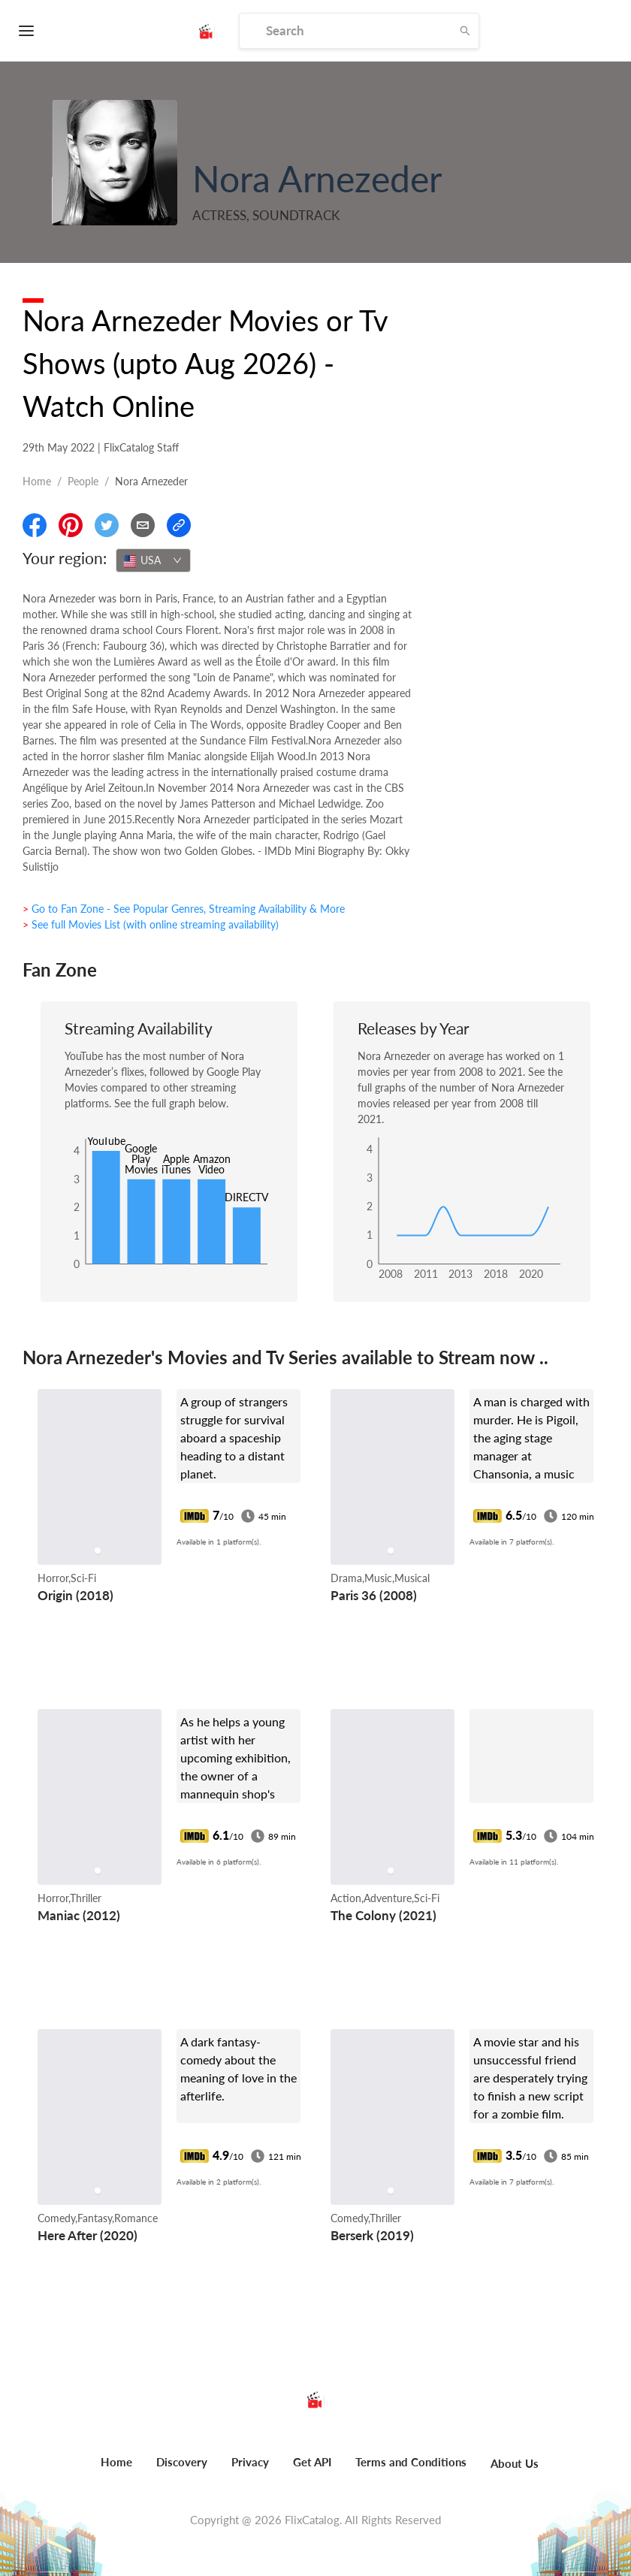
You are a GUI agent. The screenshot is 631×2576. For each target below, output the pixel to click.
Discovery (181, 2462)
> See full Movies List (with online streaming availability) (151, 924)
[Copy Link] (179, 525)
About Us (515, 2463)
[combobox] (153, 560)
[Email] (143, 525)
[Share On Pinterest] (71, 525)
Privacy (250, 2462)
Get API (312, 2462)
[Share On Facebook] (35, 525)
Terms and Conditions (410, 2462)
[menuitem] (116, 2470)
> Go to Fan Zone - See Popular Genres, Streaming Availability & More (184, 908)
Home (37, 481)
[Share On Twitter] (107, 525)
